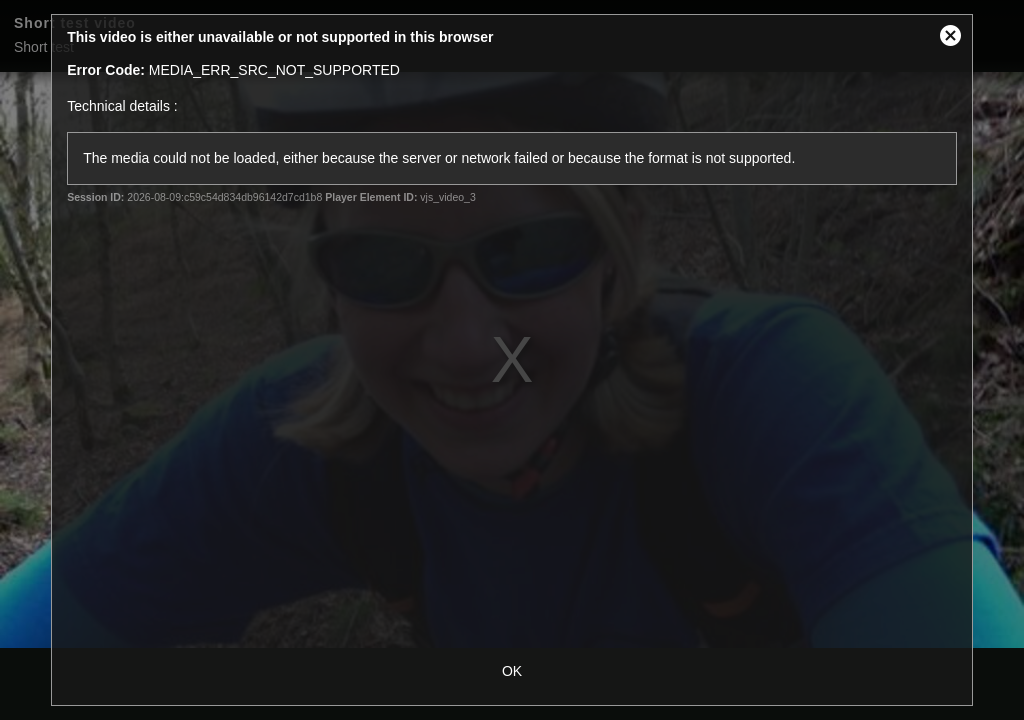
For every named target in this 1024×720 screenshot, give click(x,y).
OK (512, 671)
